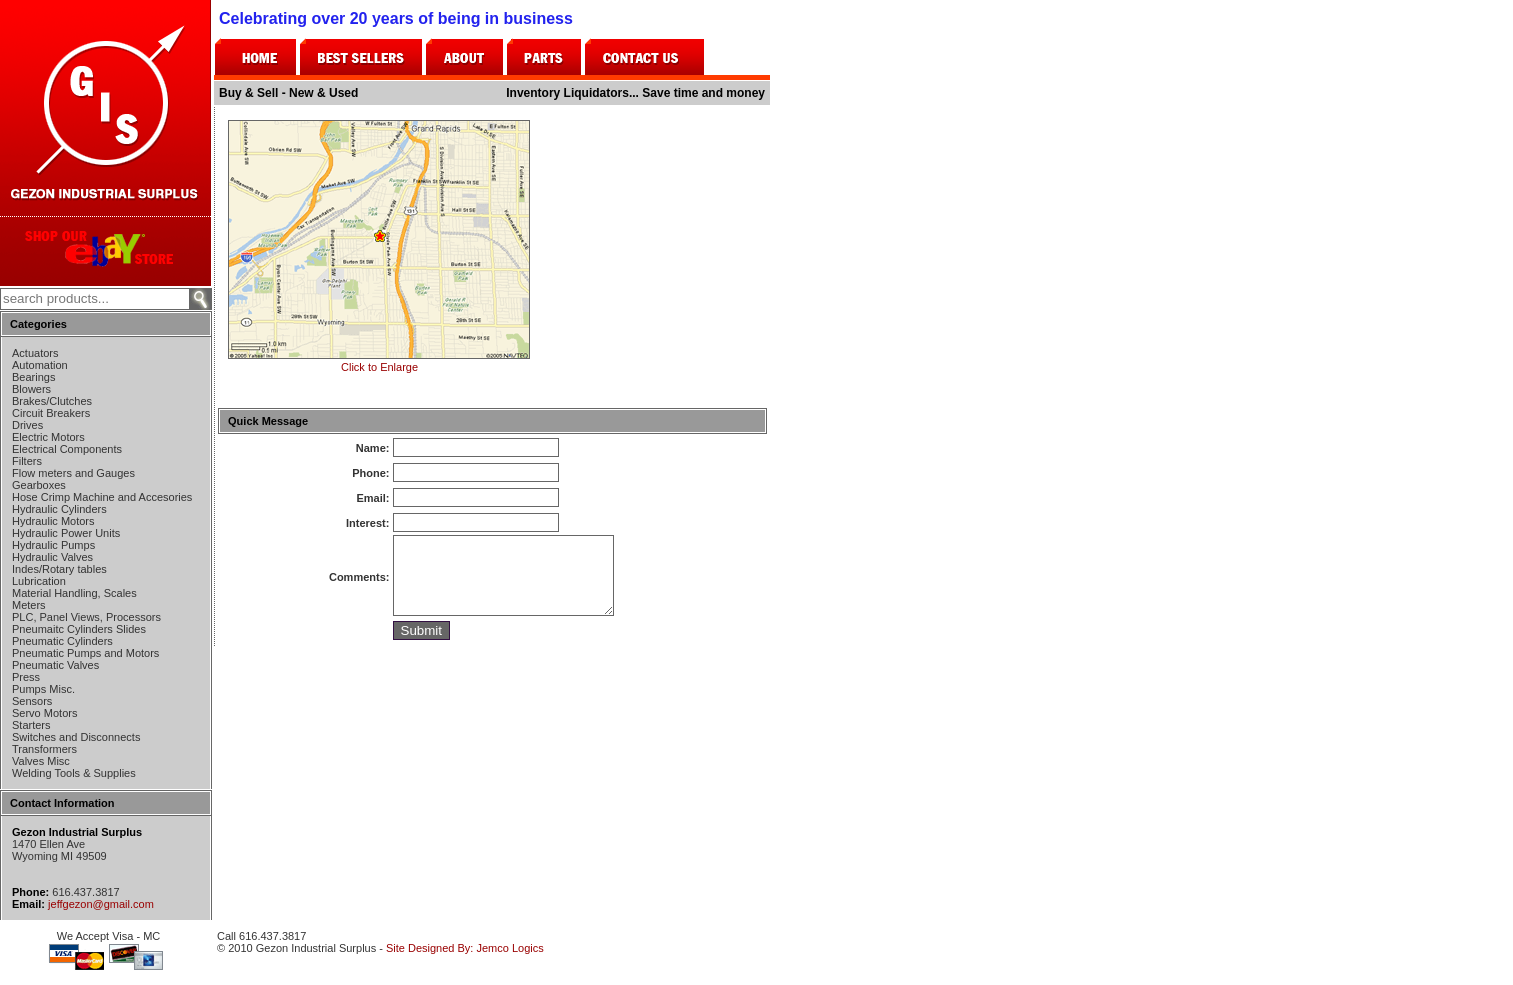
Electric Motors (48, 437)
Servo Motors (44, 713)
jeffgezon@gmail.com (101, 904)
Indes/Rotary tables (59, 569)
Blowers (31, 389)
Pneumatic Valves (55, 665)
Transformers (44, 749)
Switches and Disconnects (76, 737)
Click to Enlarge (379, 361)
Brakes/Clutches (52, 401)
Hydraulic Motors (53, 521)
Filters (27, 461)
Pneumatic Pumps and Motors (85, 653)
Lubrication (39, 581)
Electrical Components (67, 449)
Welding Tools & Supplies (74, 773)
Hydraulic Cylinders (59, 509)
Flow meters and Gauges (73, 473)
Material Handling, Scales (74, 593)
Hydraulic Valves (52, 557)
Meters (29, 605)
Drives (27, 425)
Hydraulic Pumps (53, 545)
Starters (31, 725)
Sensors (32, 701)
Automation (40, 365)
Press (26, 677)
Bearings (33, 377)
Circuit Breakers (51, 413)
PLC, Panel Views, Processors (86, 617)
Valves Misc (41, 761)
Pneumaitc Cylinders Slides (79, 629)
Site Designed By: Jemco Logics (465, 948)
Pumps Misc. (43, 689)
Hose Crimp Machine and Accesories (102, 497)
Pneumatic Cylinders (62, 641)
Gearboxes (39, 485)
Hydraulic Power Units (66, 533)
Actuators (35, 353)
